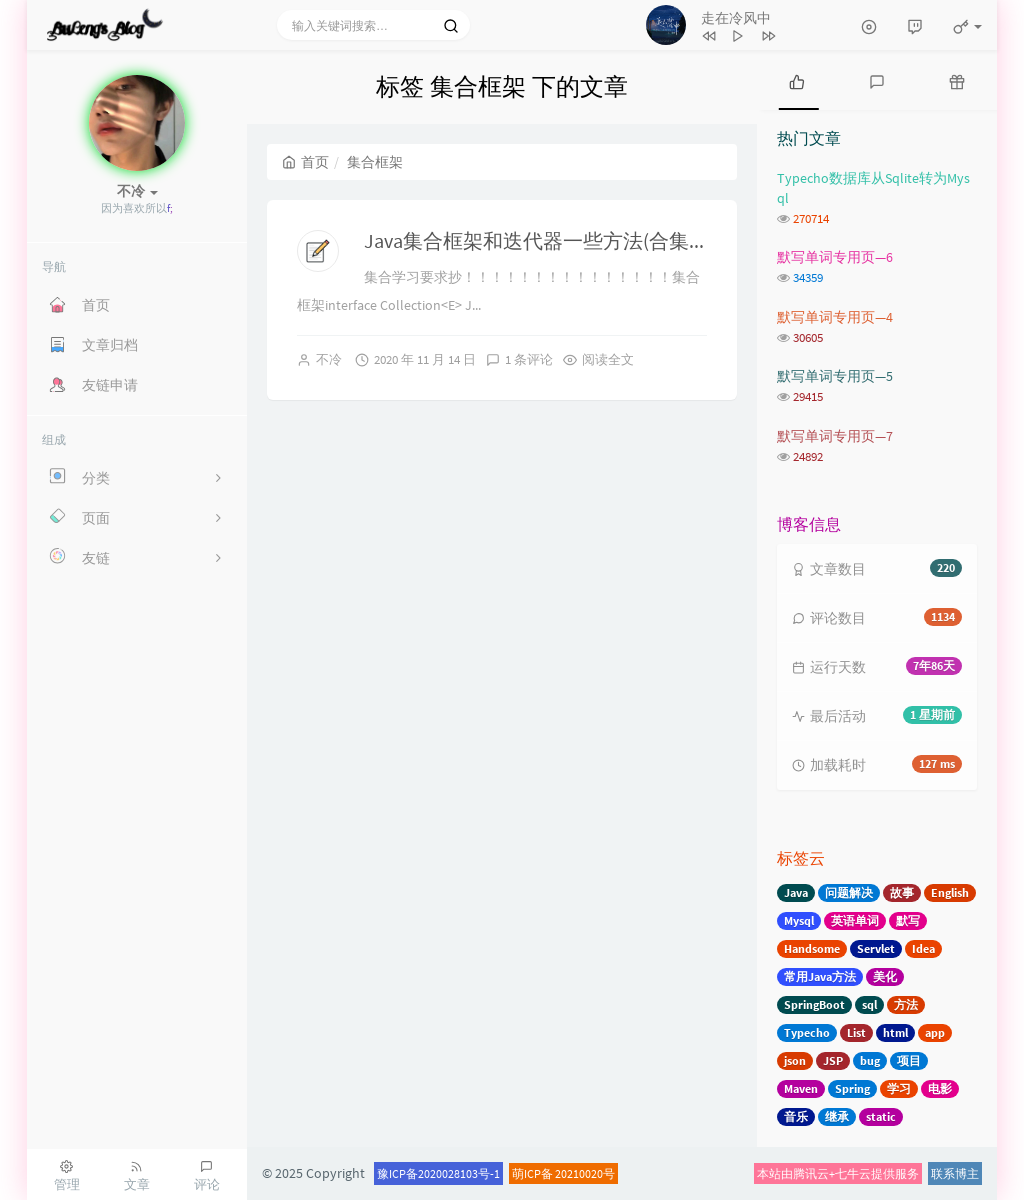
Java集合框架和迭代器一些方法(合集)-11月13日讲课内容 (612, 240)
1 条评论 (529, 359)
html (895, 1032)
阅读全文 (608, 359)
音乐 (796, 1116)
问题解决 (849, 892)
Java (796, 892)
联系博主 (955, 1173)
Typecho (807, 1032)
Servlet (876, 948)
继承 (837, 1116)
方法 (906, 1004)
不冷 (329, 359)
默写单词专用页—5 (835, 376)
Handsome (812, 948)
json (795, 1060)
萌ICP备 (533, 1173)
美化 (885, 976)
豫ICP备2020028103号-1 (438, 1173)
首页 (305, 162)
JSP (833, 1060)
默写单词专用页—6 (835, 257)
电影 (940, 1088)
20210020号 (585, 1173)
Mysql (799, 920)
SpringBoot (814, 1004)
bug (870, 1060)
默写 (908, 920)
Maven (801, 1088)
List (856, 1032)
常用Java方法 (820, 976)
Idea (923, 948)
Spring (852, 1088)
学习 (899, 1088)
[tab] (797, 80)
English (950, 892)
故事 (902, 892)
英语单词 (855, 920)
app (935, 1032)
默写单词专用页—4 (835, 317)
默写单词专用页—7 (835, 436)
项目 (909, 1060)
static (881, 1116)
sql (869, 1004)
